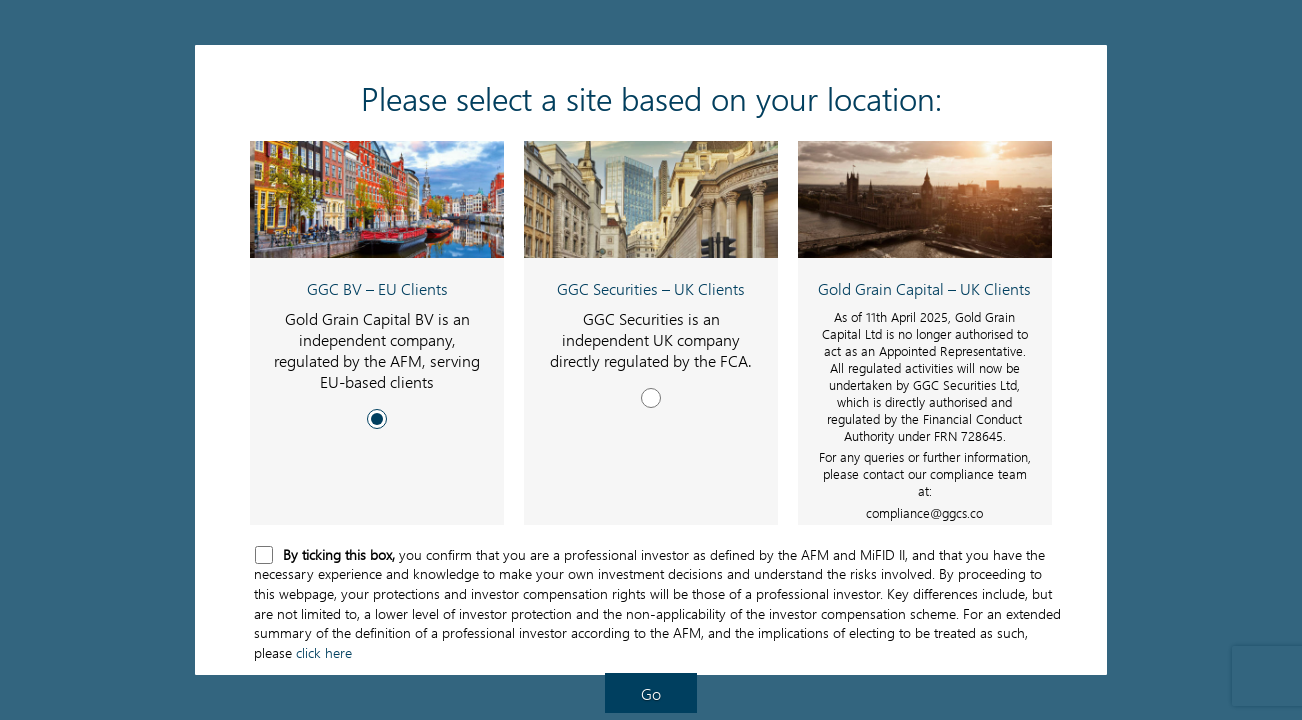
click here (324, 652)
